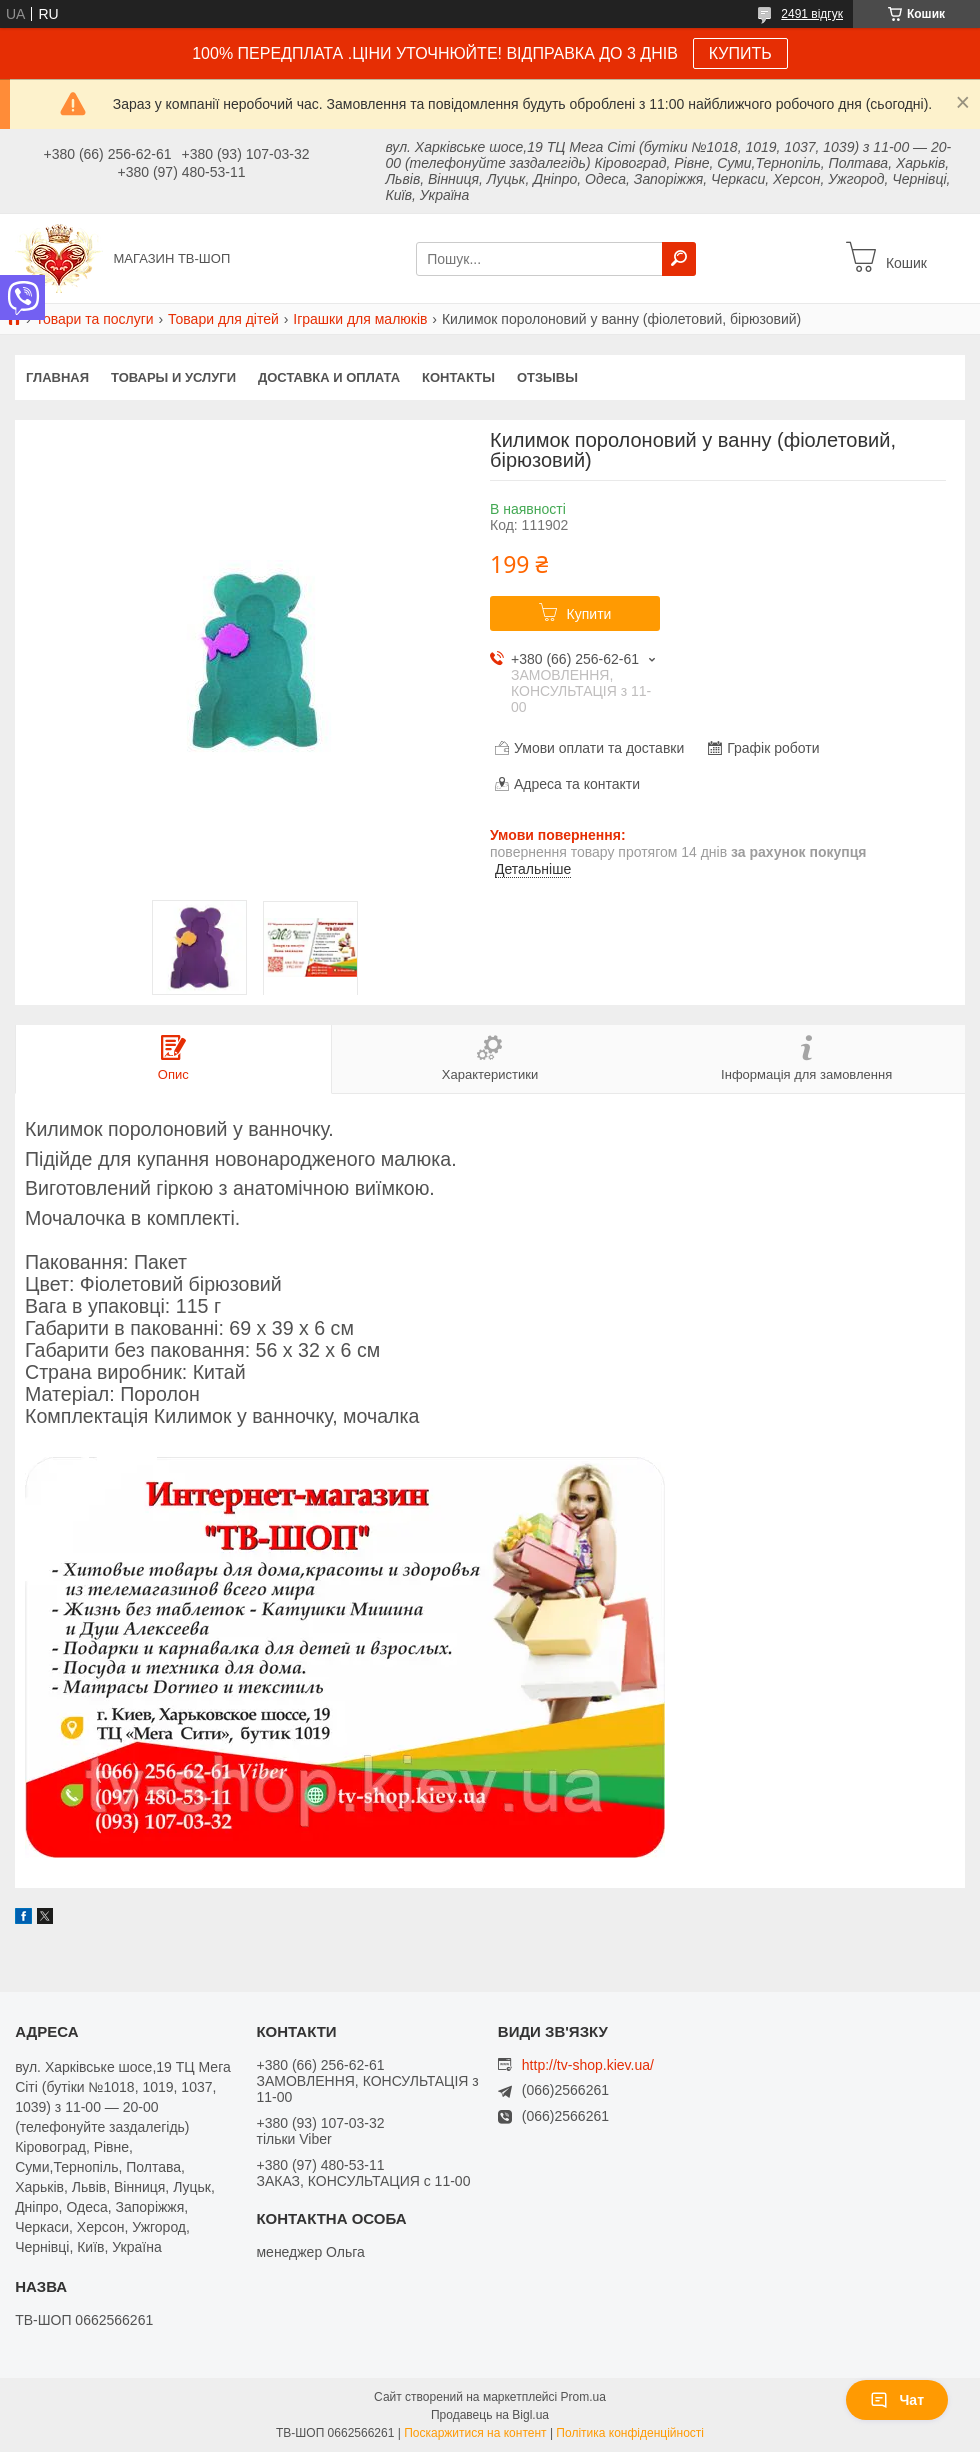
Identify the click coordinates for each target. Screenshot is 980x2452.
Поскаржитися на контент (475, 2433)
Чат (897, 2400)
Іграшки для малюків (360, 319)
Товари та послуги (94, 319)
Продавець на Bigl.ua (490, 2415)
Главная (57, 377)
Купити (589, 614)
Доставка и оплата (329, 377)
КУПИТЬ (740, 53)
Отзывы (547, 377)
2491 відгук (812, 14)
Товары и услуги (173, 377)
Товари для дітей (223, 319)
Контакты (458, 377)
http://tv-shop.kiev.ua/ (588, 2065)
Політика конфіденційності (630, 2433)
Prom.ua (583, 2397)
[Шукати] (679, 259)
